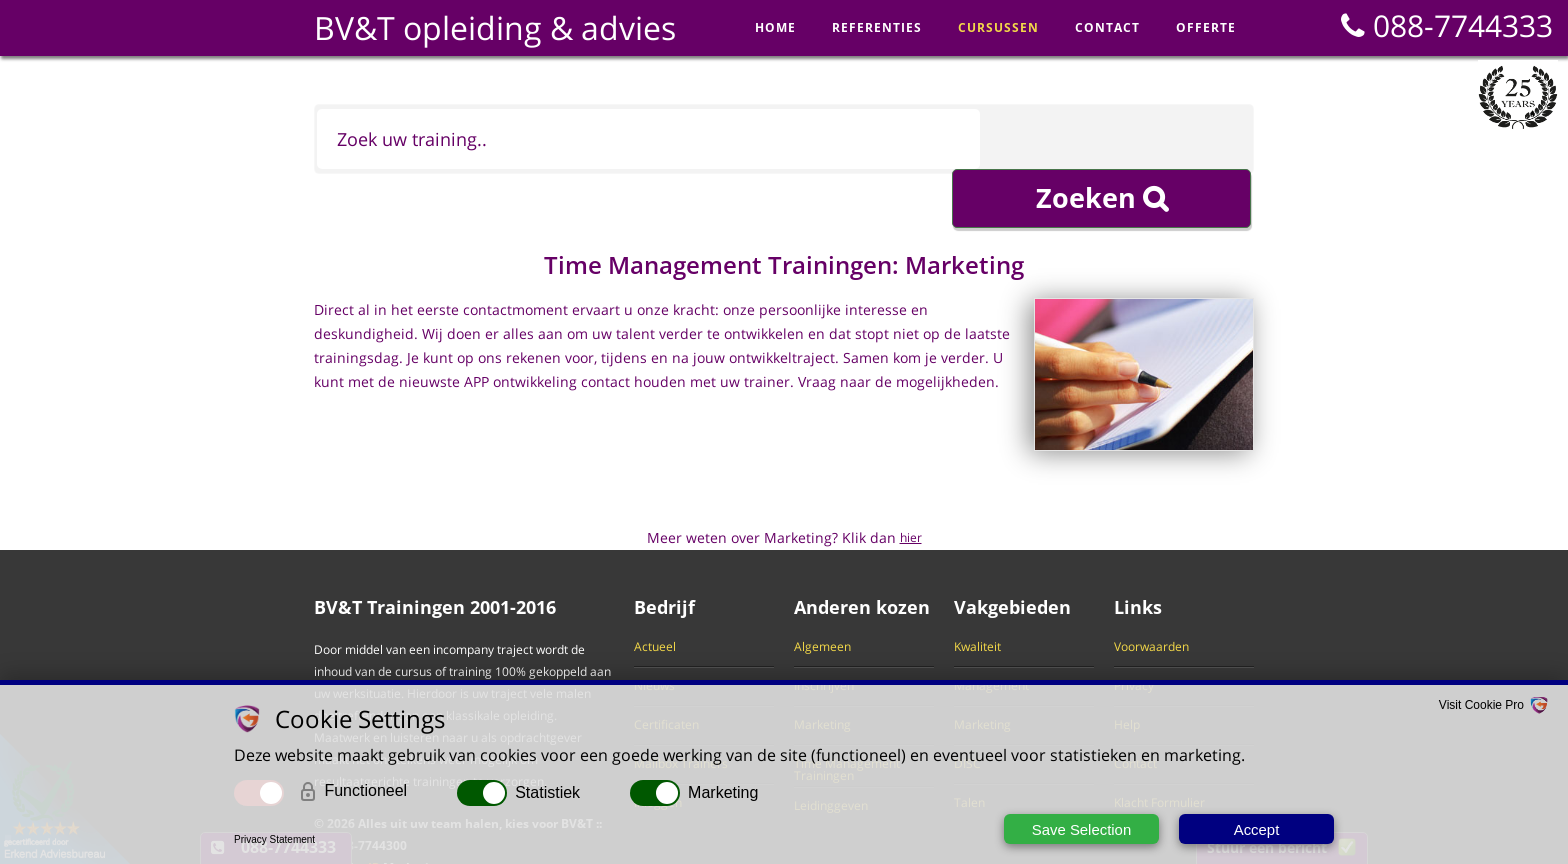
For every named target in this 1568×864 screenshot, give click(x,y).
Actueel (655, 597)
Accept (1257, 829)
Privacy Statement (274, 838)
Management (991, 636)
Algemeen (822, 597)
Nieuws (654, 636)
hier (911, 487)
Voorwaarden (1151, 597)
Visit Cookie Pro (1481, 706)
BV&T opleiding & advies (495, 27)
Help (1127, 675)
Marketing (822, 675)
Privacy (1134, 636)
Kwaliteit (977, 597)
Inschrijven (824, 636)
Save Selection (1081, 829)
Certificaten (666, 675)
